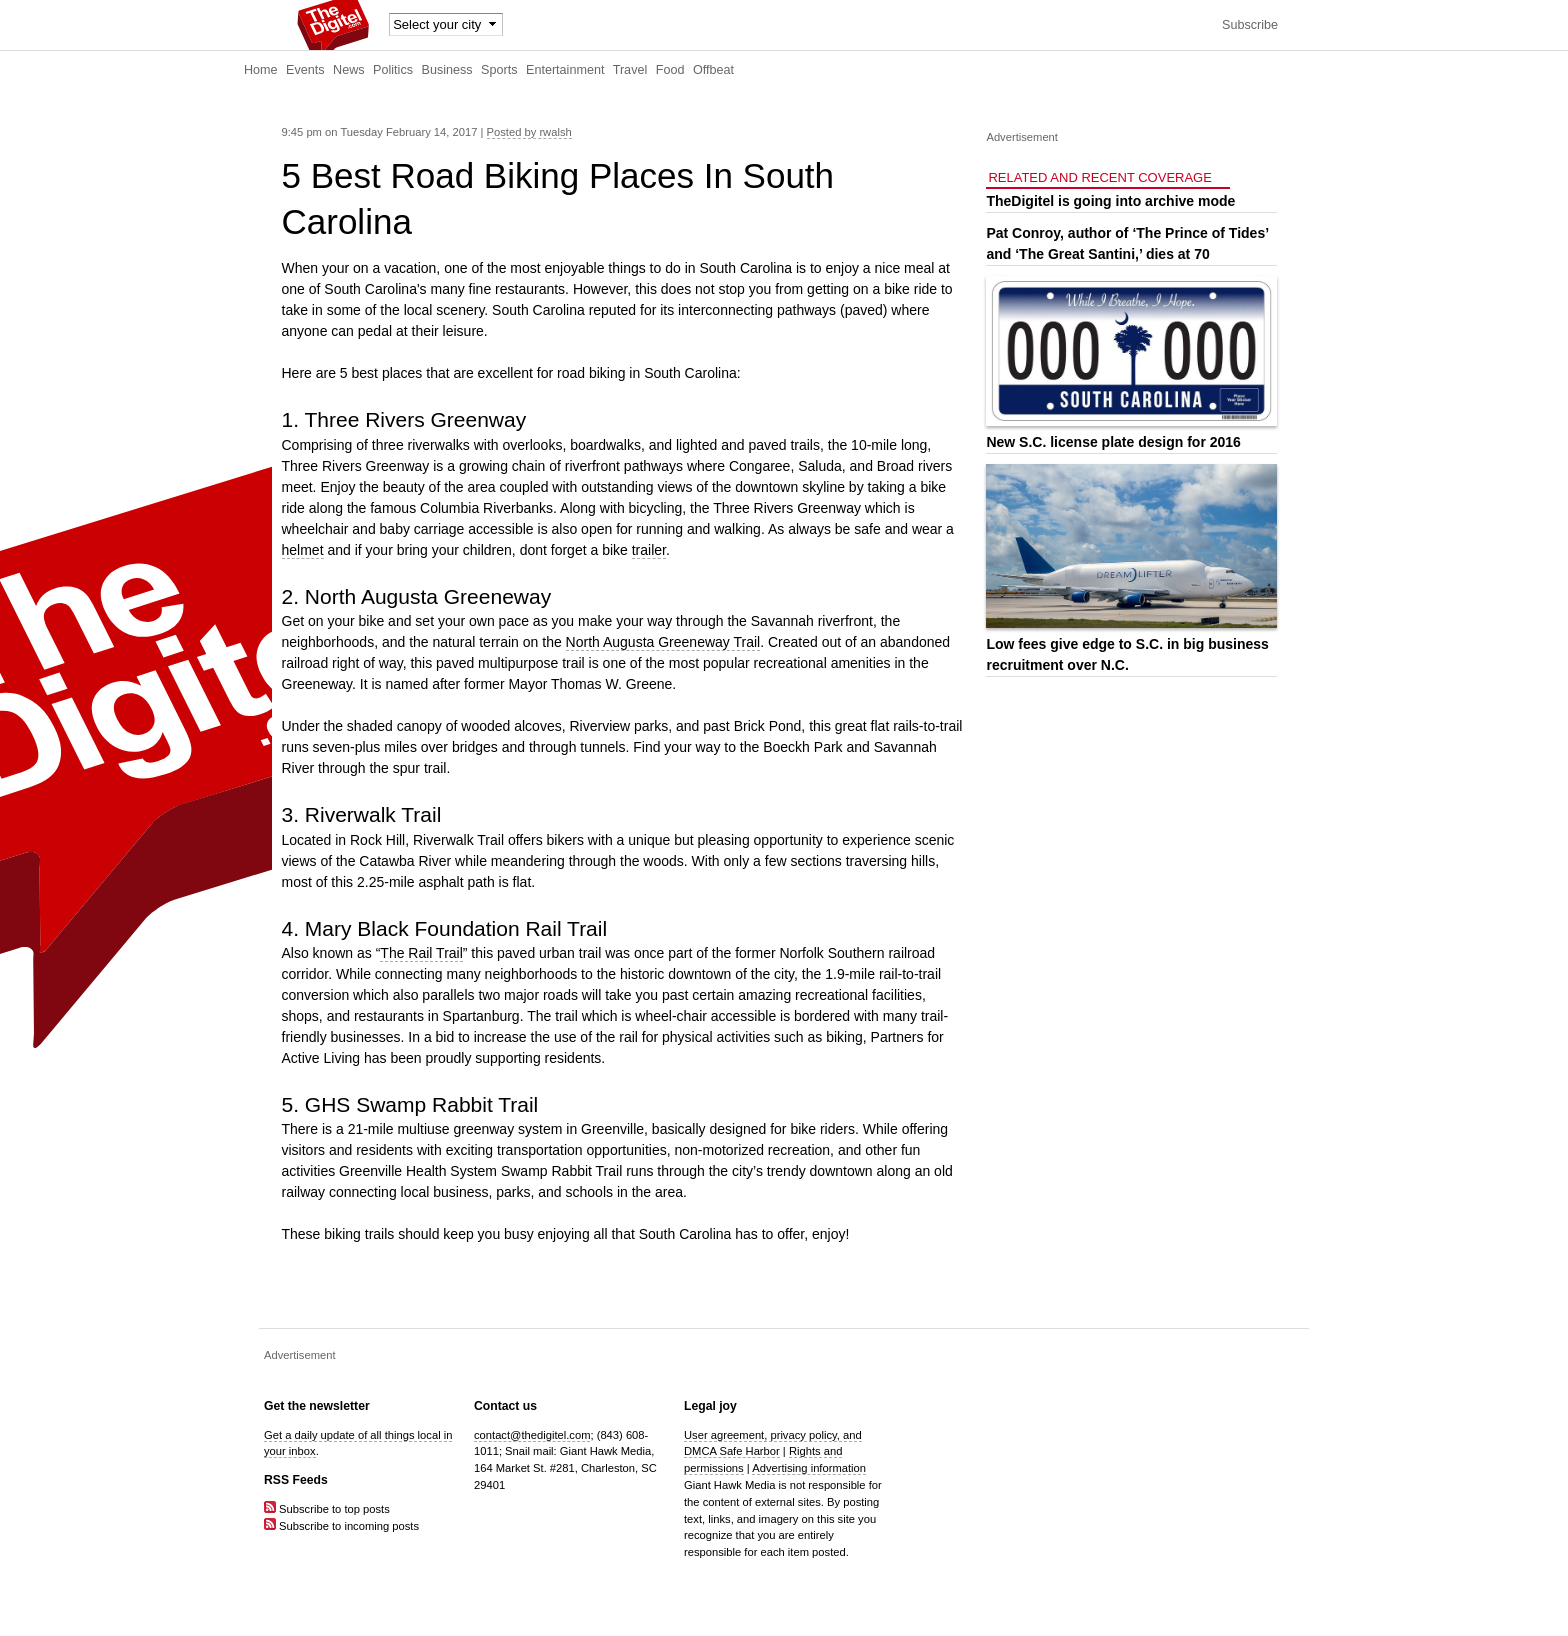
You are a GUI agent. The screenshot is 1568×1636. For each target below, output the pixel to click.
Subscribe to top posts (327, 1509)
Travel (630, 70)
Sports (499, 70)
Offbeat (713, 70)
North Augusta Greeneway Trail (663, 642)
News (349, 70)
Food (670, 70)
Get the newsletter (317, 1406)
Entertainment (565, 70)
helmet (303, 550)
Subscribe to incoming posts (341, 1526)
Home (261, 70)
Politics (393, 70)
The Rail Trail (421, 953)
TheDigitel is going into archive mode (1110, 201)
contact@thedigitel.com (532, 1435)
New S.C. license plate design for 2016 (1113, 442)
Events (305, 70)
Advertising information (809, 1468)
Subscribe (1250, 25)
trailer (649, 550)
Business (447, 70)
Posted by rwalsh (529, 132)
